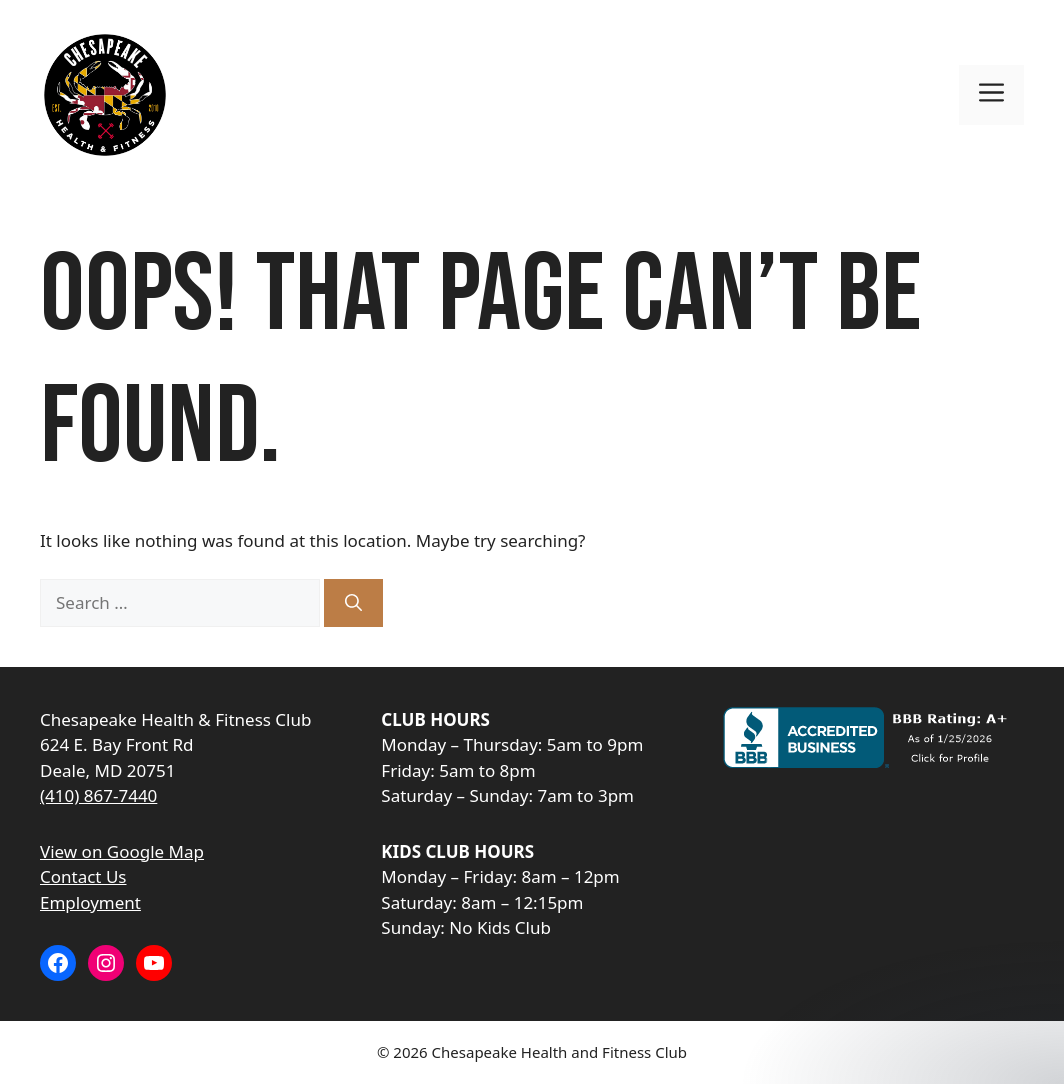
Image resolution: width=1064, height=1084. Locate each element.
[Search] (353, 603)
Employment (90, 902)
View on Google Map (122, 851)
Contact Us (83, 876)
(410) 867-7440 (98, 795)
